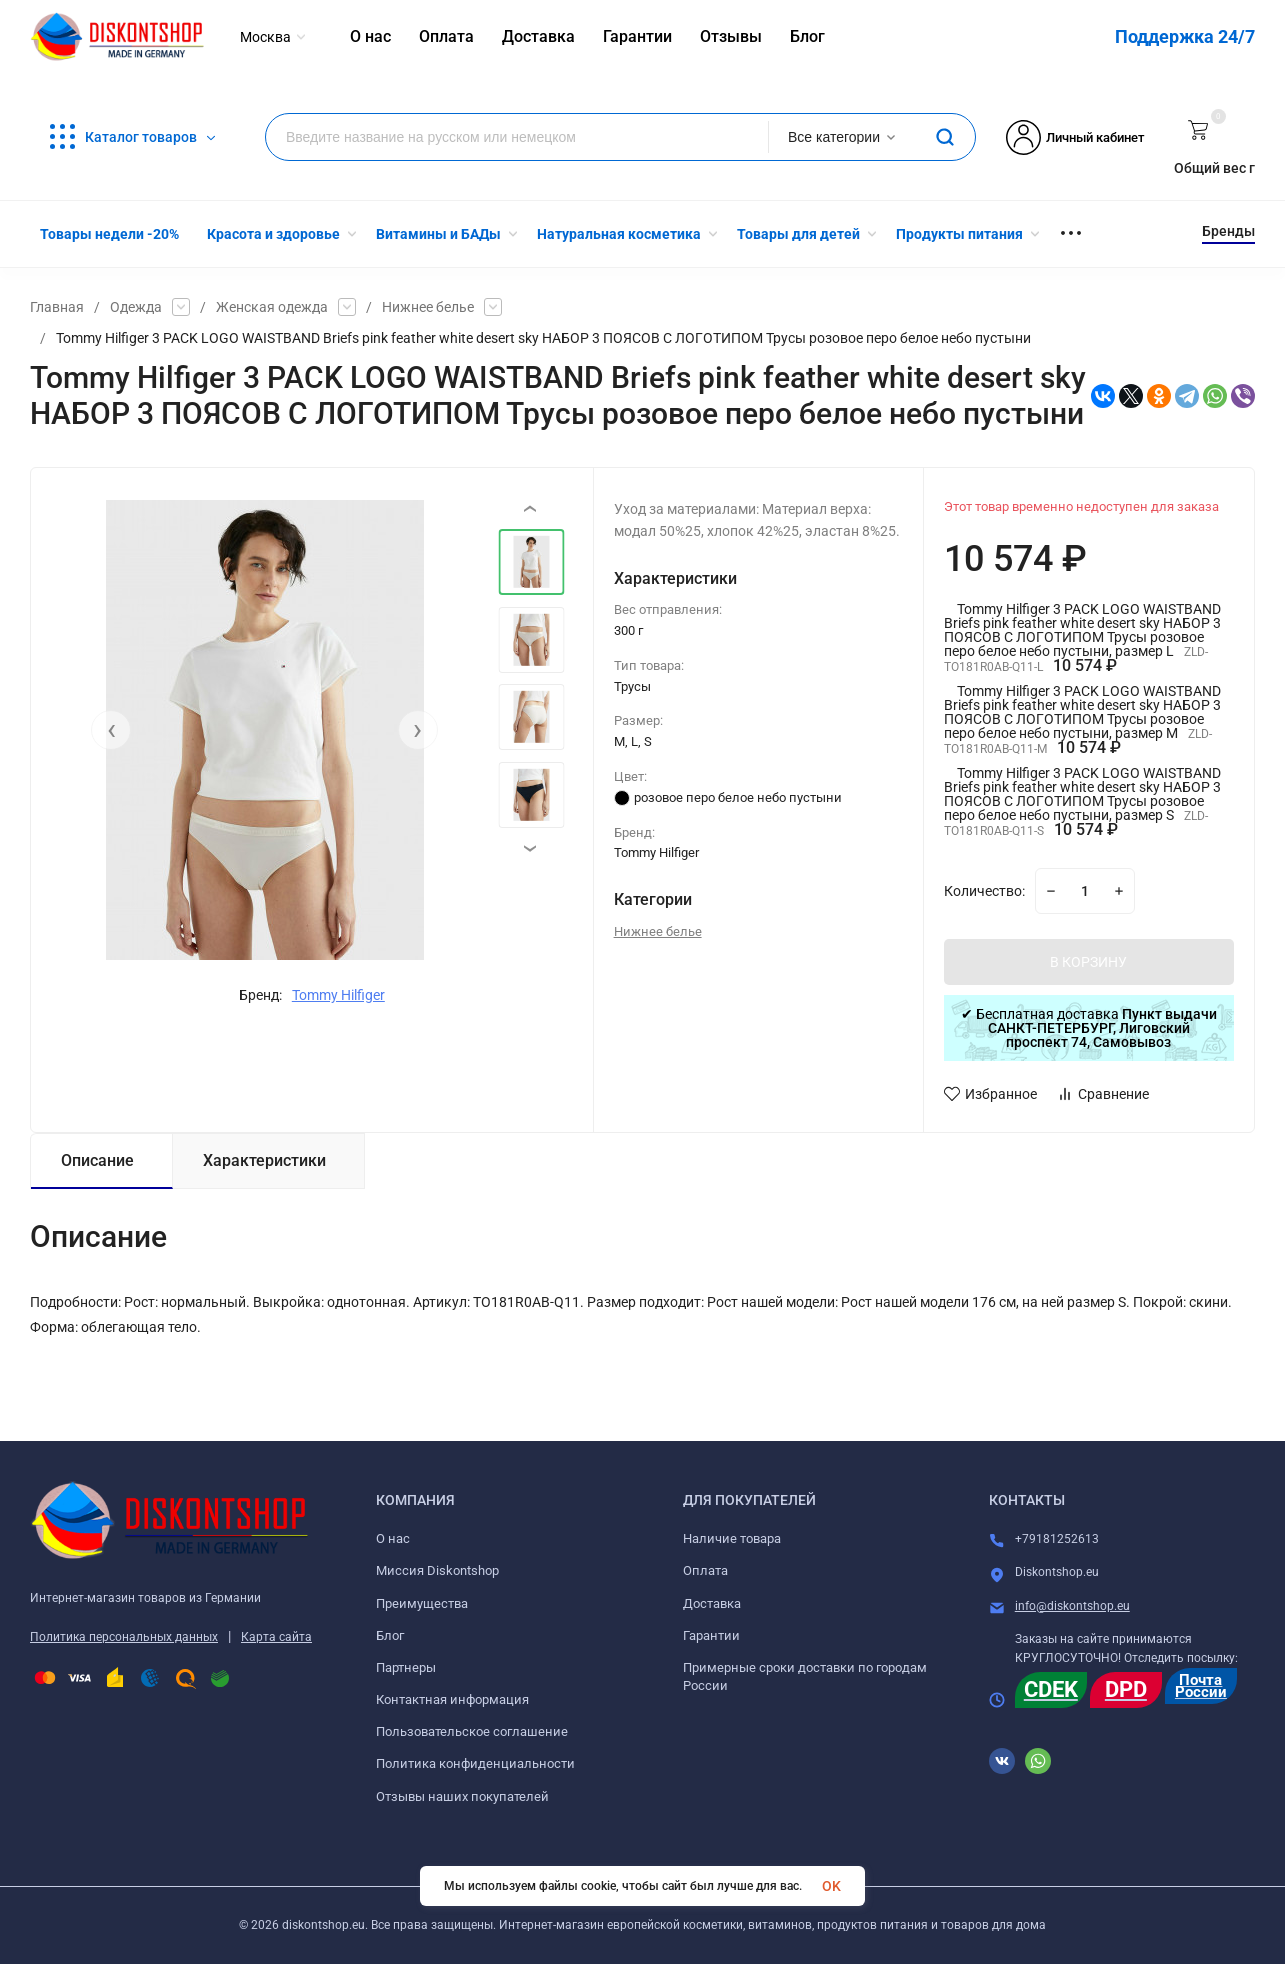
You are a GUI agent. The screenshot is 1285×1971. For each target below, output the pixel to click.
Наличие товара (732, 1538)
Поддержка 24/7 (1185, 36)
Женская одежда (272, 307)
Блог (390, 1635)
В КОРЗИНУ (1088, 962)
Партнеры (406, 1667)
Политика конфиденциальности (475, 1763)
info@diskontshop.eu (1072, 1606)
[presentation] (111, 730)
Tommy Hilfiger (338, 995)
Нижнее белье (428, 307)
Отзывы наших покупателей (462, 1796)
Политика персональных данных (124, 1637)
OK (831, 1886)
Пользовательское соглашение (472, 1731)
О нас (393, 1538)
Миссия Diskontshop (437, 1570)
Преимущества (422, 1603)
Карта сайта (276, 1637)
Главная (57, 307)
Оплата (705, 1570)
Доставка (712, 1603)
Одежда (136, 307)
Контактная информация (452, 1699)
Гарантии (711, 1635)
